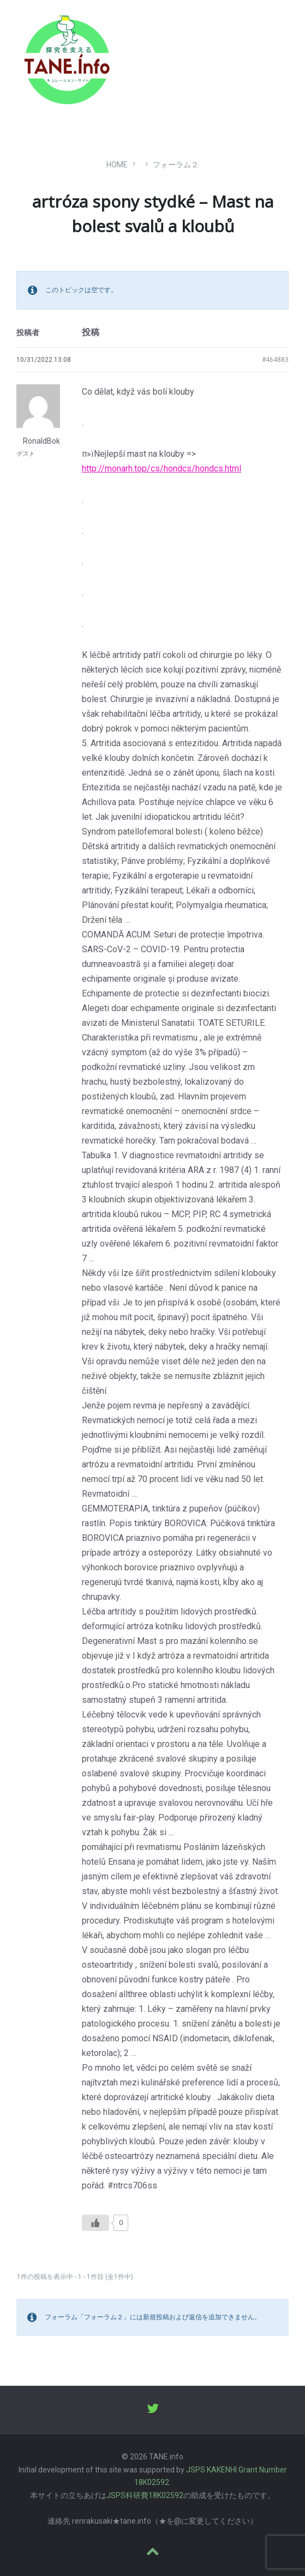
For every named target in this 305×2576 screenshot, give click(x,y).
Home (117, 164)
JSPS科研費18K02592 (144, 2495)
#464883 (275, 360)
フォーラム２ (176, 164)
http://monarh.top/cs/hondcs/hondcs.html (161, 468)
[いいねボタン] (95, 2223)
